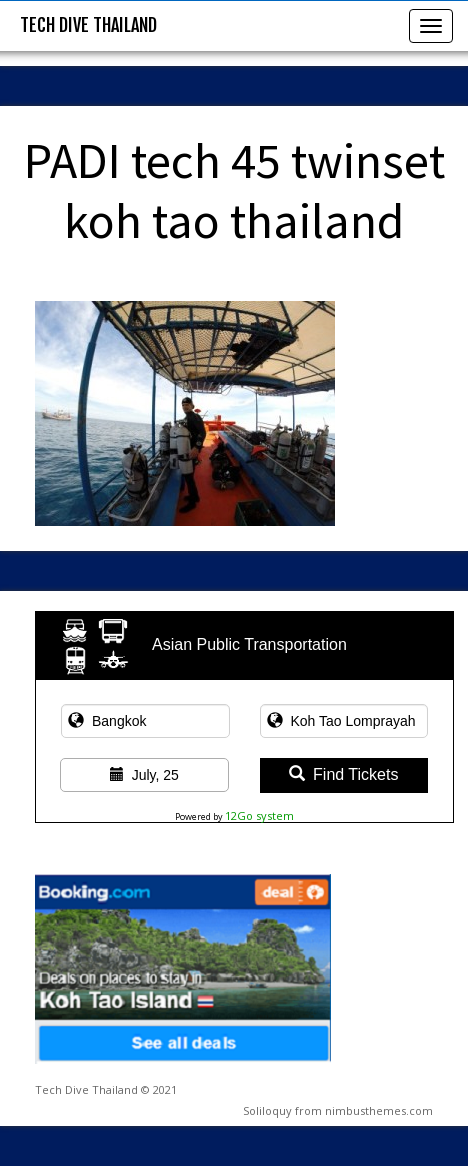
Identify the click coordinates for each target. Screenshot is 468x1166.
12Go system (259, 815)
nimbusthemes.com (379, 1110)
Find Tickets (343, 774)
